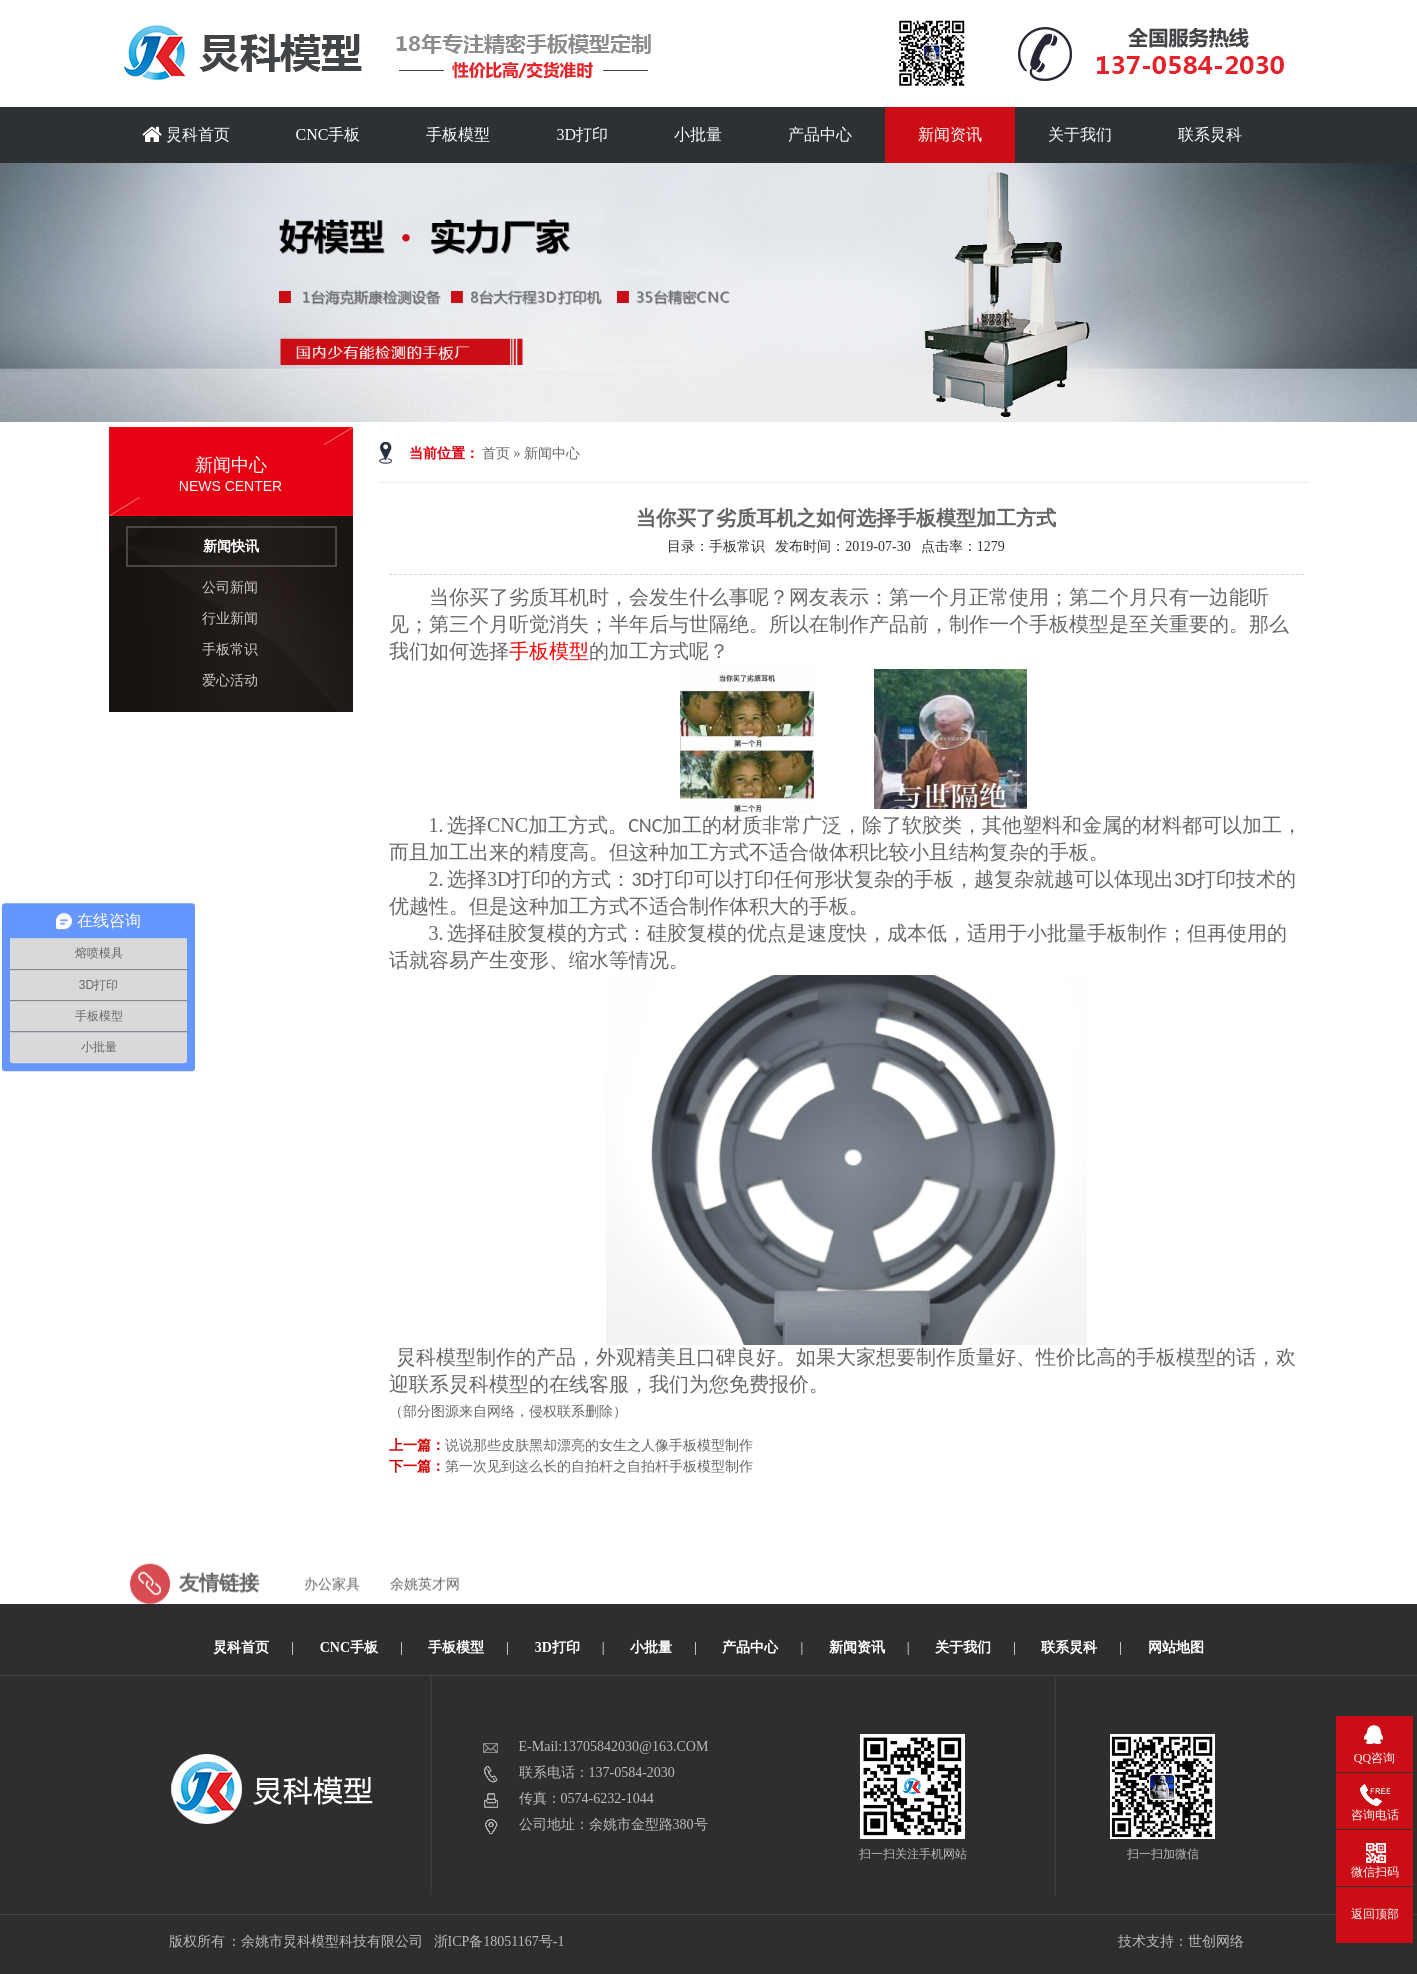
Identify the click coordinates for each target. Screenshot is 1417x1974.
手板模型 (458, 134)
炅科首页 (186, 134)
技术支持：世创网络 (1181, 1941)
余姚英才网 (425, 1614)
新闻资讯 (950, 134)
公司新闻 (230, 587)
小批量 (698, 134)
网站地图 (1176, 1647)
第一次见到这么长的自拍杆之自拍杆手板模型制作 (599, 1466)
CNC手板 (328, 134)
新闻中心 (552, 453)
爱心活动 (230, 680)
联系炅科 (1210, 134)
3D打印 (582, 134)
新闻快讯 (231, 546)
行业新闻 (230, 618)
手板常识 (230, 649)
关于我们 (1080, 134)
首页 (496, 453)
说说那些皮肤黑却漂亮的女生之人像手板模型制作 (599, 1445)
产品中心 (820, 134)
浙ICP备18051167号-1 (500, 1941)
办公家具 (332, 1614)
